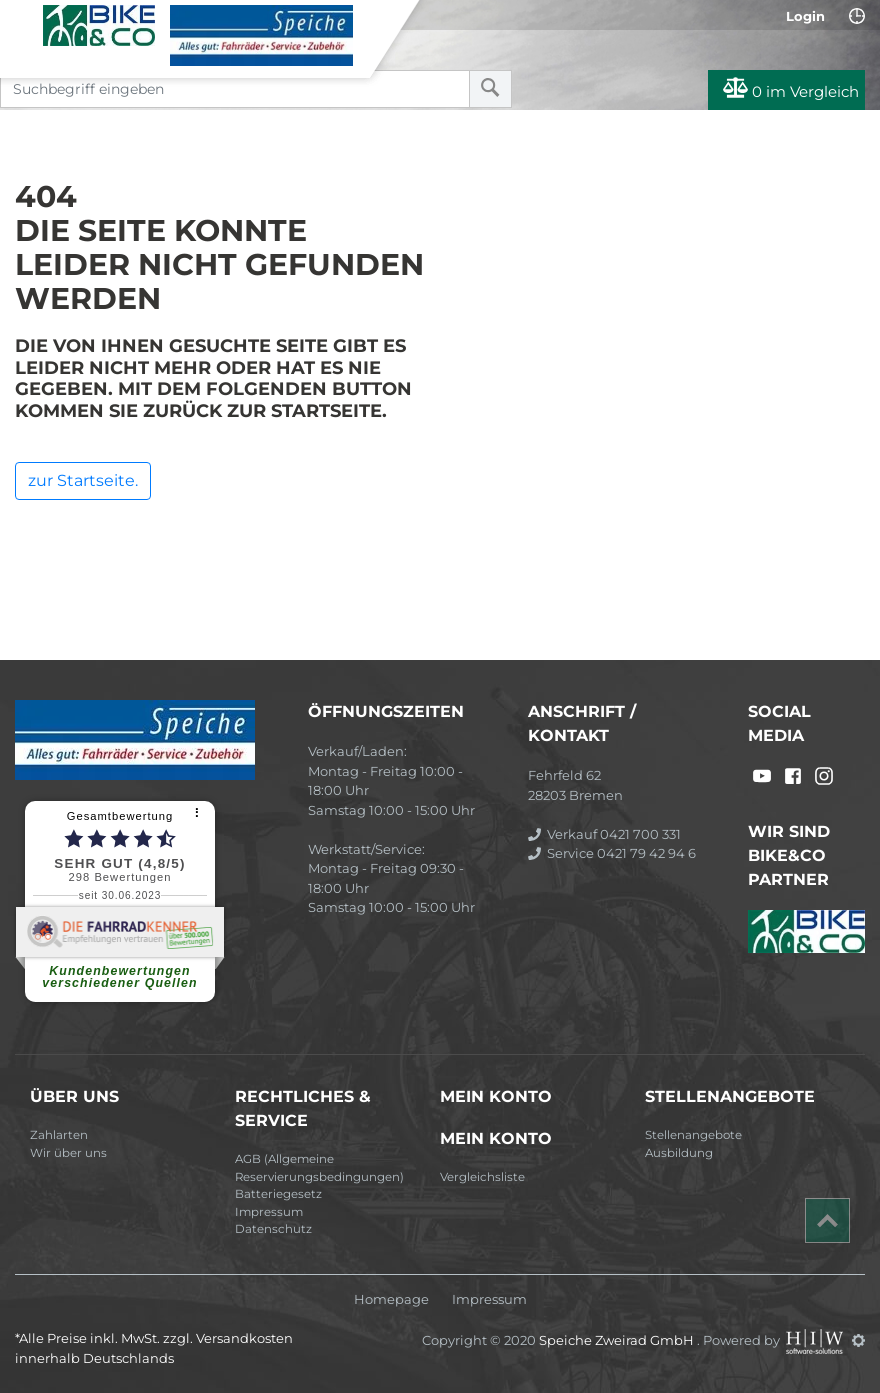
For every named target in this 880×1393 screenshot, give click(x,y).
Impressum (269, 1212)
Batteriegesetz (278, 1194)
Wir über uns (68, 1153)
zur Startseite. (83, 480)
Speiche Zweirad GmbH (618, 1340)
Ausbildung (679, 1153)
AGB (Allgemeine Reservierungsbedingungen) (319, 1168)
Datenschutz (273, 1229)
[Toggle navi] (22, 21)
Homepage (391, 1299)
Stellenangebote (693, 1135)
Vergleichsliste (482, 1177)
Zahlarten (59, 1135)
